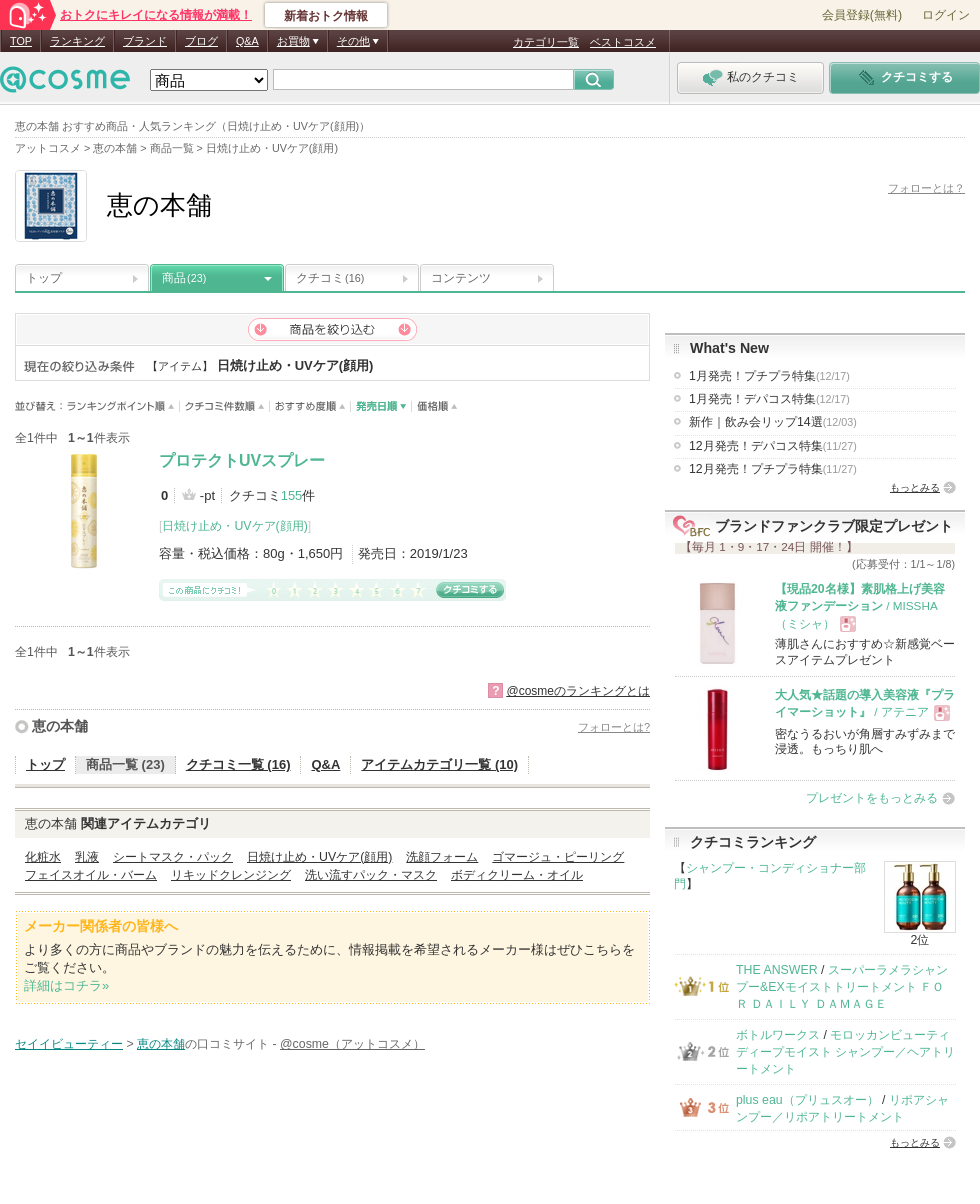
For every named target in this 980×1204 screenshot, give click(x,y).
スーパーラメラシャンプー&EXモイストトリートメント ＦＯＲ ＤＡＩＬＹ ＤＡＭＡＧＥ (842, 987)
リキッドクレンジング (231, 875)
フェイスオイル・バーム (91, 875)
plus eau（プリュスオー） (807, 1100)
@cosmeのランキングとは (578, 691)
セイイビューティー (69, 1044)
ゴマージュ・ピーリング (558, 857)
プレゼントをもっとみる (872, 798)
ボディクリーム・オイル (517, 875)
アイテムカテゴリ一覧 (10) (439, 764)
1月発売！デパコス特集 (769, 399)
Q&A (247, 41)
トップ (44, 278)
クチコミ (330, 278)
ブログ (201, 41)
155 (292, 495)
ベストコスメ (623, 42)
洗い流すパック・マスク (371, 875)
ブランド (145, 41)
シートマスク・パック (173, 857)
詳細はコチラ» (66, 985)
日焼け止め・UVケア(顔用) (234, 526)
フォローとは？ (926, 188)
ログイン (946, 15)
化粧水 (43, 857)
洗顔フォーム (442, 857)
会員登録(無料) (862, 15)
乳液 (87, 857)
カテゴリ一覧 (546, 42)
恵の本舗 (60, 726)
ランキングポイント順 (123, 406)
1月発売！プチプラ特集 (769, 376)
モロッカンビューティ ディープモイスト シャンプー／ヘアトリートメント (845, 1052)
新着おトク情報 (326, 16)
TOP (21, 41)
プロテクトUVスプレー (242, 460)
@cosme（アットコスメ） (352, 1044)
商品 (184, 278)
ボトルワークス (778, 1035)
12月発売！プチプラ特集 (773, 469)
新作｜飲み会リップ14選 (773, 422)
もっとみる (915, 487)
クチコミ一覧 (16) (238, 764)
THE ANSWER (777, 970)
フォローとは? (614, 727)
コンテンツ (461, 278)
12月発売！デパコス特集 (773, 446)
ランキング (77, 41)
